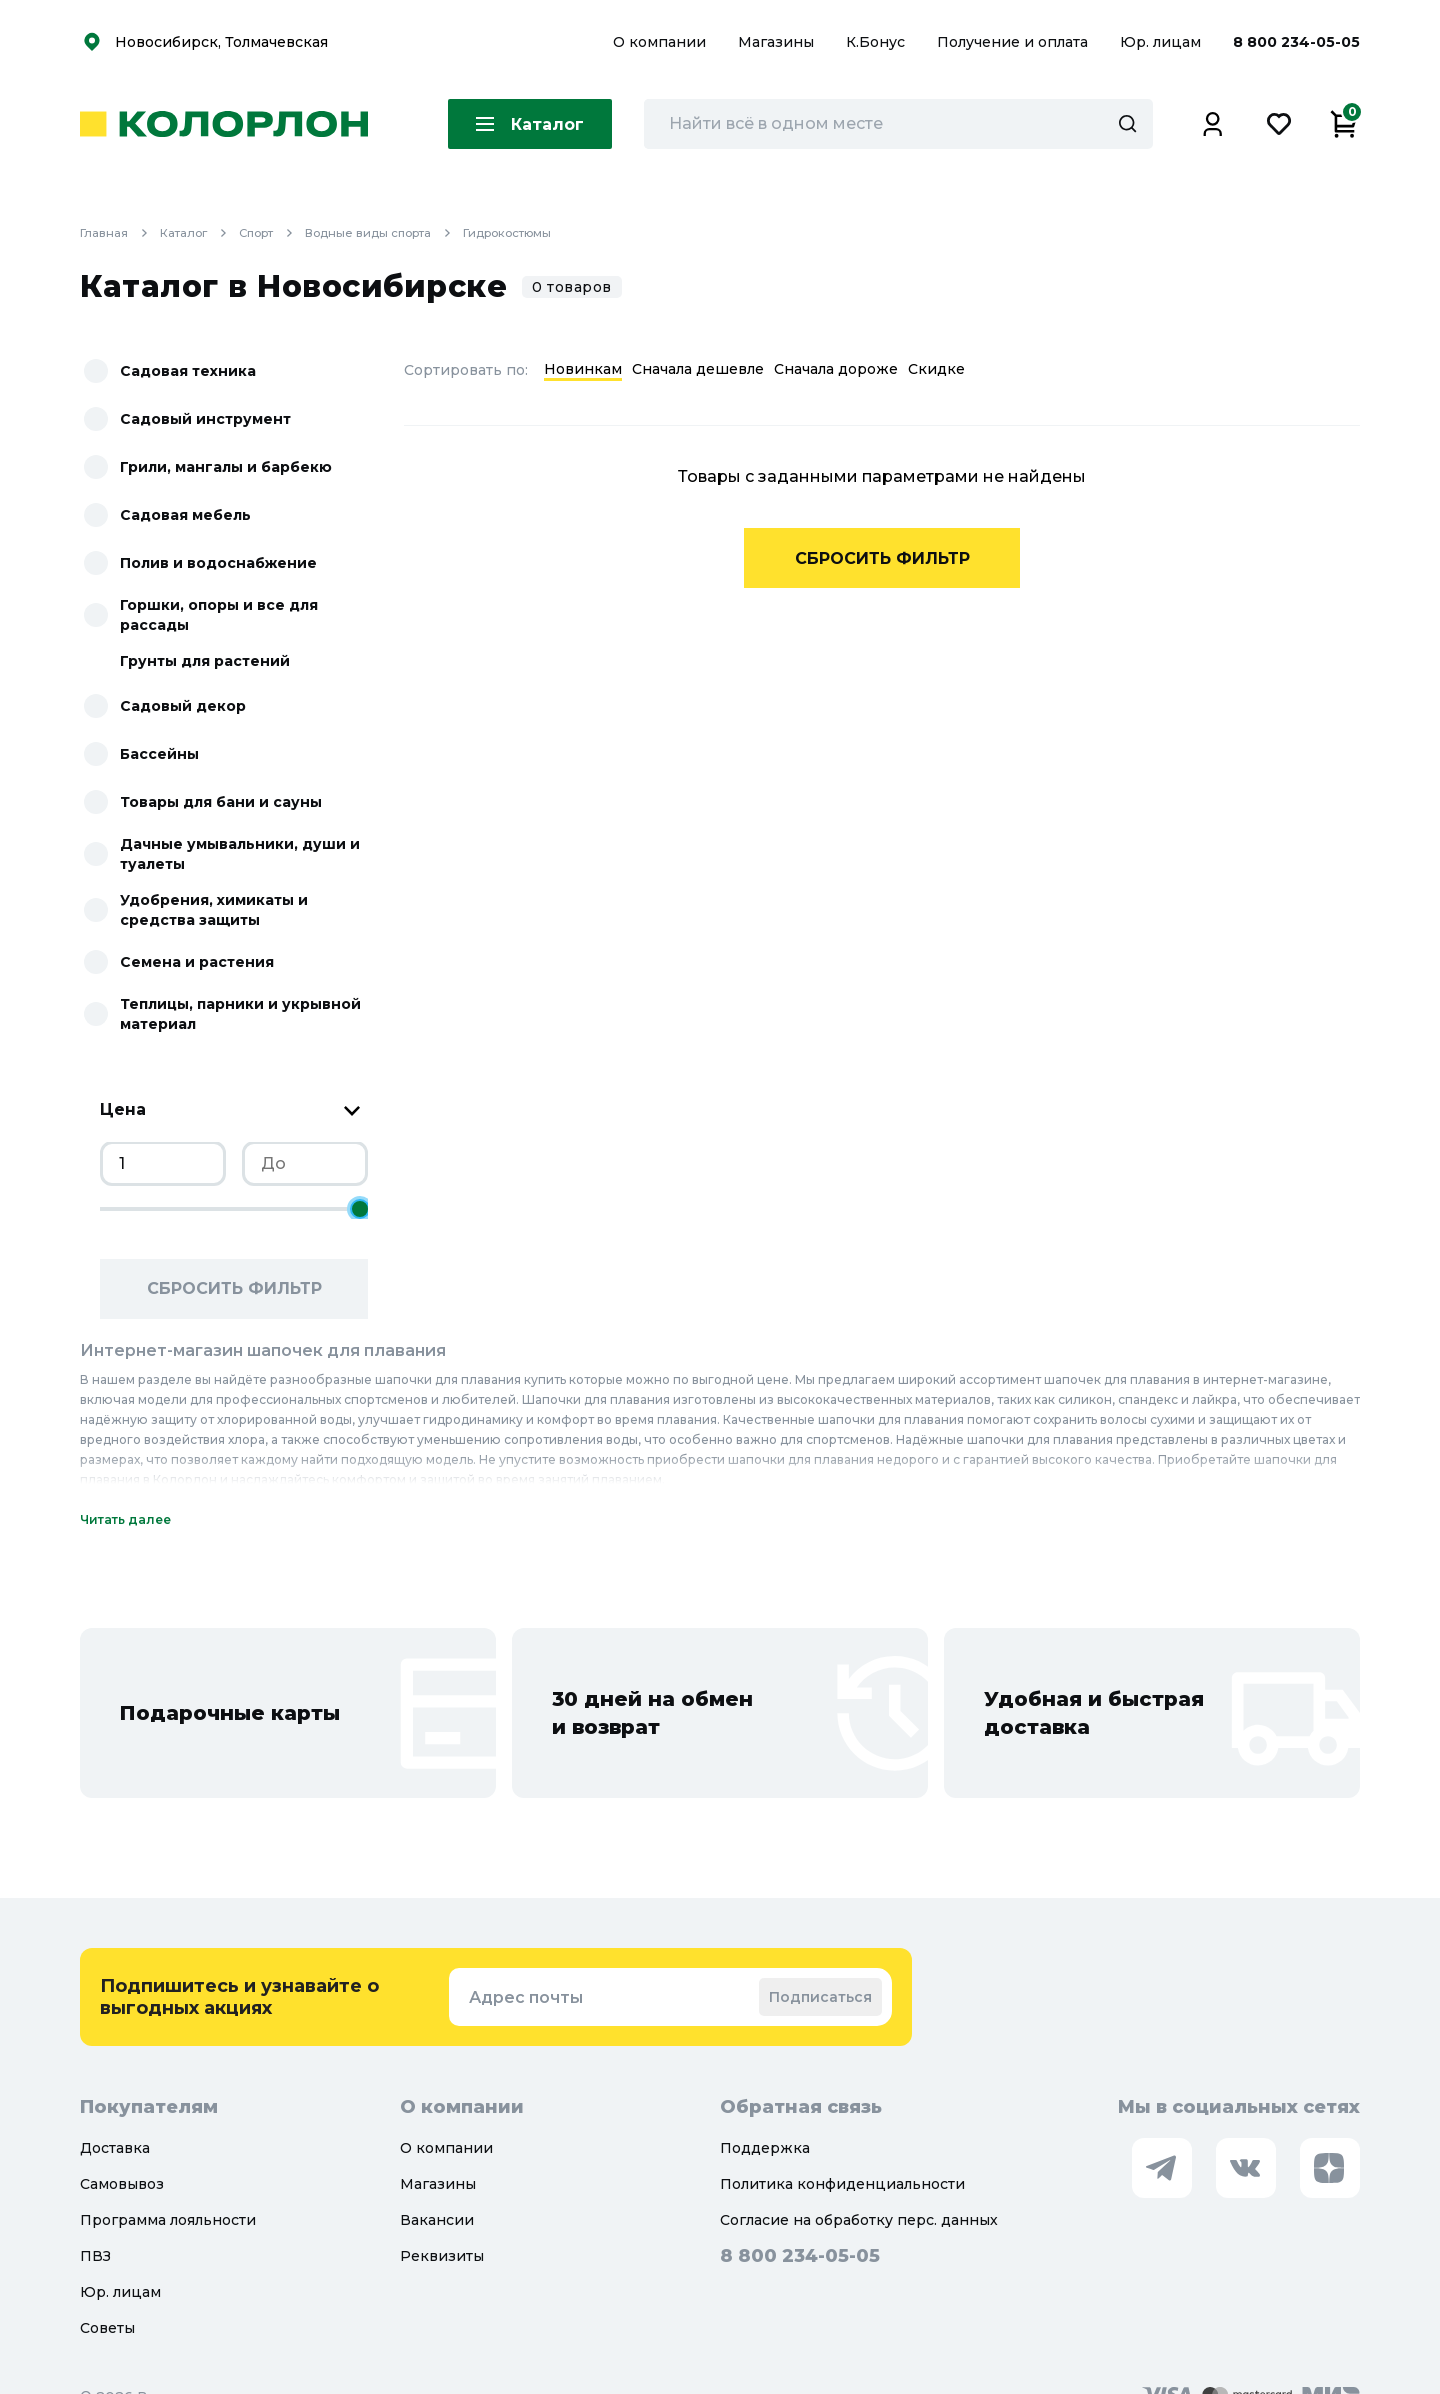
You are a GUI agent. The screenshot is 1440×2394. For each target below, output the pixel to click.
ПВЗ (95, 2256)
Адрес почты (526, 1997)
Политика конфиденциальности (842, 2184)
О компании (661, 42)
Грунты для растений (205, 661)
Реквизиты (442, 2256)
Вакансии (437, 2220)
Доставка (115, 2148)
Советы (107, 2328)
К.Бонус (877, 42)
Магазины (778, 42)
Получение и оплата (1012, 42)
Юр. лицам (1162, 42)
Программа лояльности (168, 2220)
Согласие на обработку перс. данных (859, 2220)
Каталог (201, 233)
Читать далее (125, 1519)
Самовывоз (122, 2184)
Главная (120, 233)
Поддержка (765, 2148)
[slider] (360, 1209)
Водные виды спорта (395, 233)
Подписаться (820, 1997)
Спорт (277, 233)
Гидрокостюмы (524, 232)
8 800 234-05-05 (1296, 42)
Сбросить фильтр (234, 1288)
